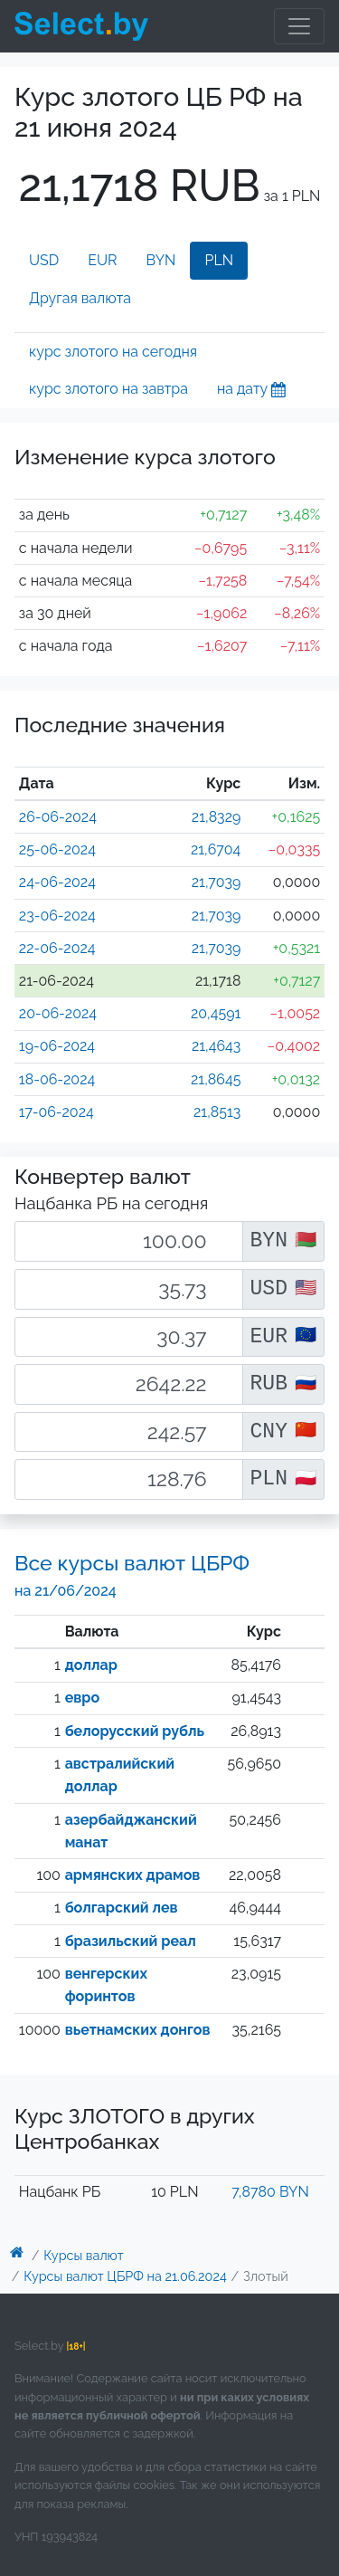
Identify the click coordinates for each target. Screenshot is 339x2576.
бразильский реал (130, 1941)
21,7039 (216, 882)
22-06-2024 (57, 948)
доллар (91, 1665)
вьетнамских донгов (138, 2029)
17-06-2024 (56, 1112)
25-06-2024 (57, 849)
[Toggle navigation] (299, 26)
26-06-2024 (58, 816)
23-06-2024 (57, 915)
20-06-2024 (58, 1013)
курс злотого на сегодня (113, 351)
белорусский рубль (134, 1731)
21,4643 (216, 1045)
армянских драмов (133, 1875)
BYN (161, 260)
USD (44, 260)
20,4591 (215, 1013)
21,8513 (216, 1112)
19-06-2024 (57, 1045)
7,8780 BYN (269, 2191)
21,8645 (215, 1079)
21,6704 (215, 849)
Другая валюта (80, 298)
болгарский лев (121, 1907)
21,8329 (216, 816)
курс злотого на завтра (108, 388)
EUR (102, 260)
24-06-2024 (57, 882)
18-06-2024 (57, 1079)
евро (82, 1697)
